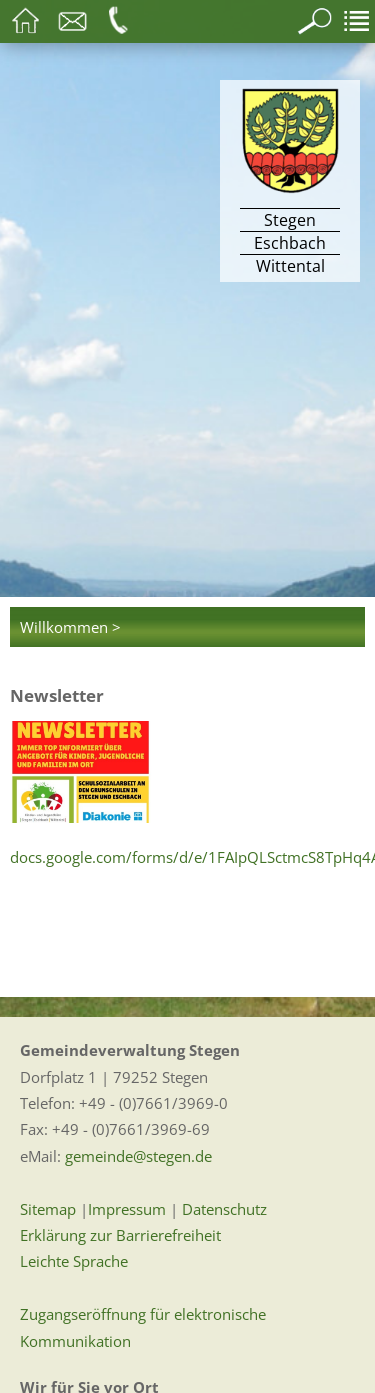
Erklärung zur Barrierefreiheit (120, 1235)
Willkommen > (70, 627)
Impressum (127, 1209)
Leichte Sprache (74, 1261)
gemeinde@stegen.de (138, 1156)
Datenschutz (224, 1209)
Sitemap (48, 1209)
